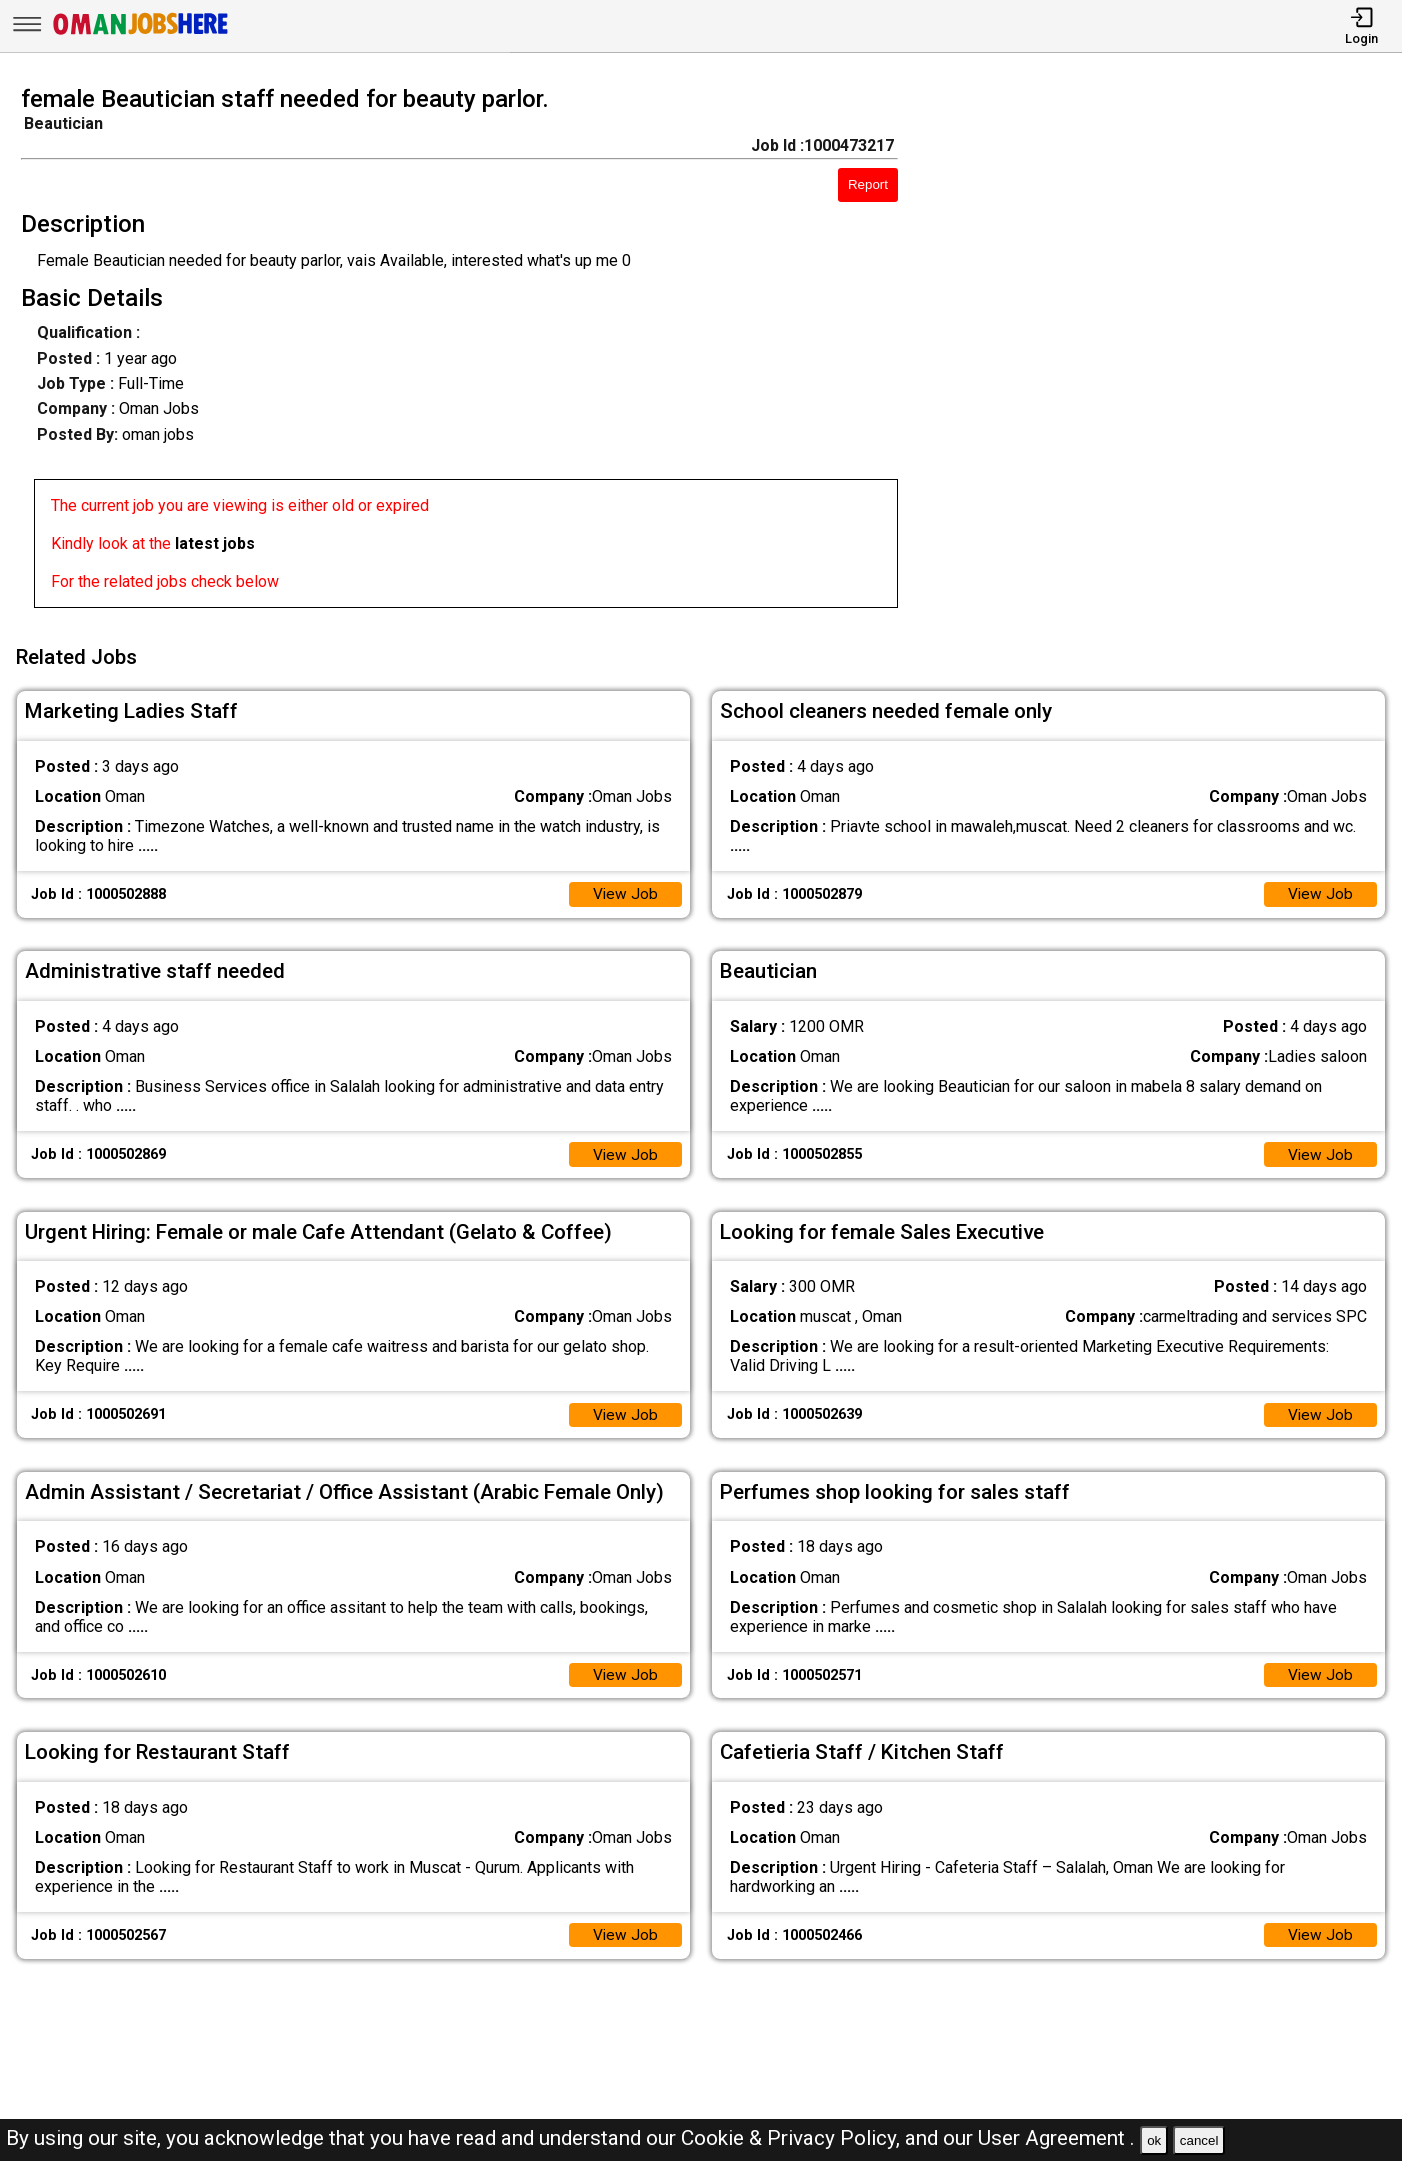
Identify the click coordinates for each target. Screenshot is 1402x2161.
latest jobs (215, 543)
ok (1154, 2140)
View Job (625, 889)
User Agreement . (1056, 2138)
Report (868, 184)
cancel (1199, 2140)
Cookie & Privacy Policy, (793, 2138)
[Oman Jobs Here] (141, 34)
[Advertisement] (1167, 353)
